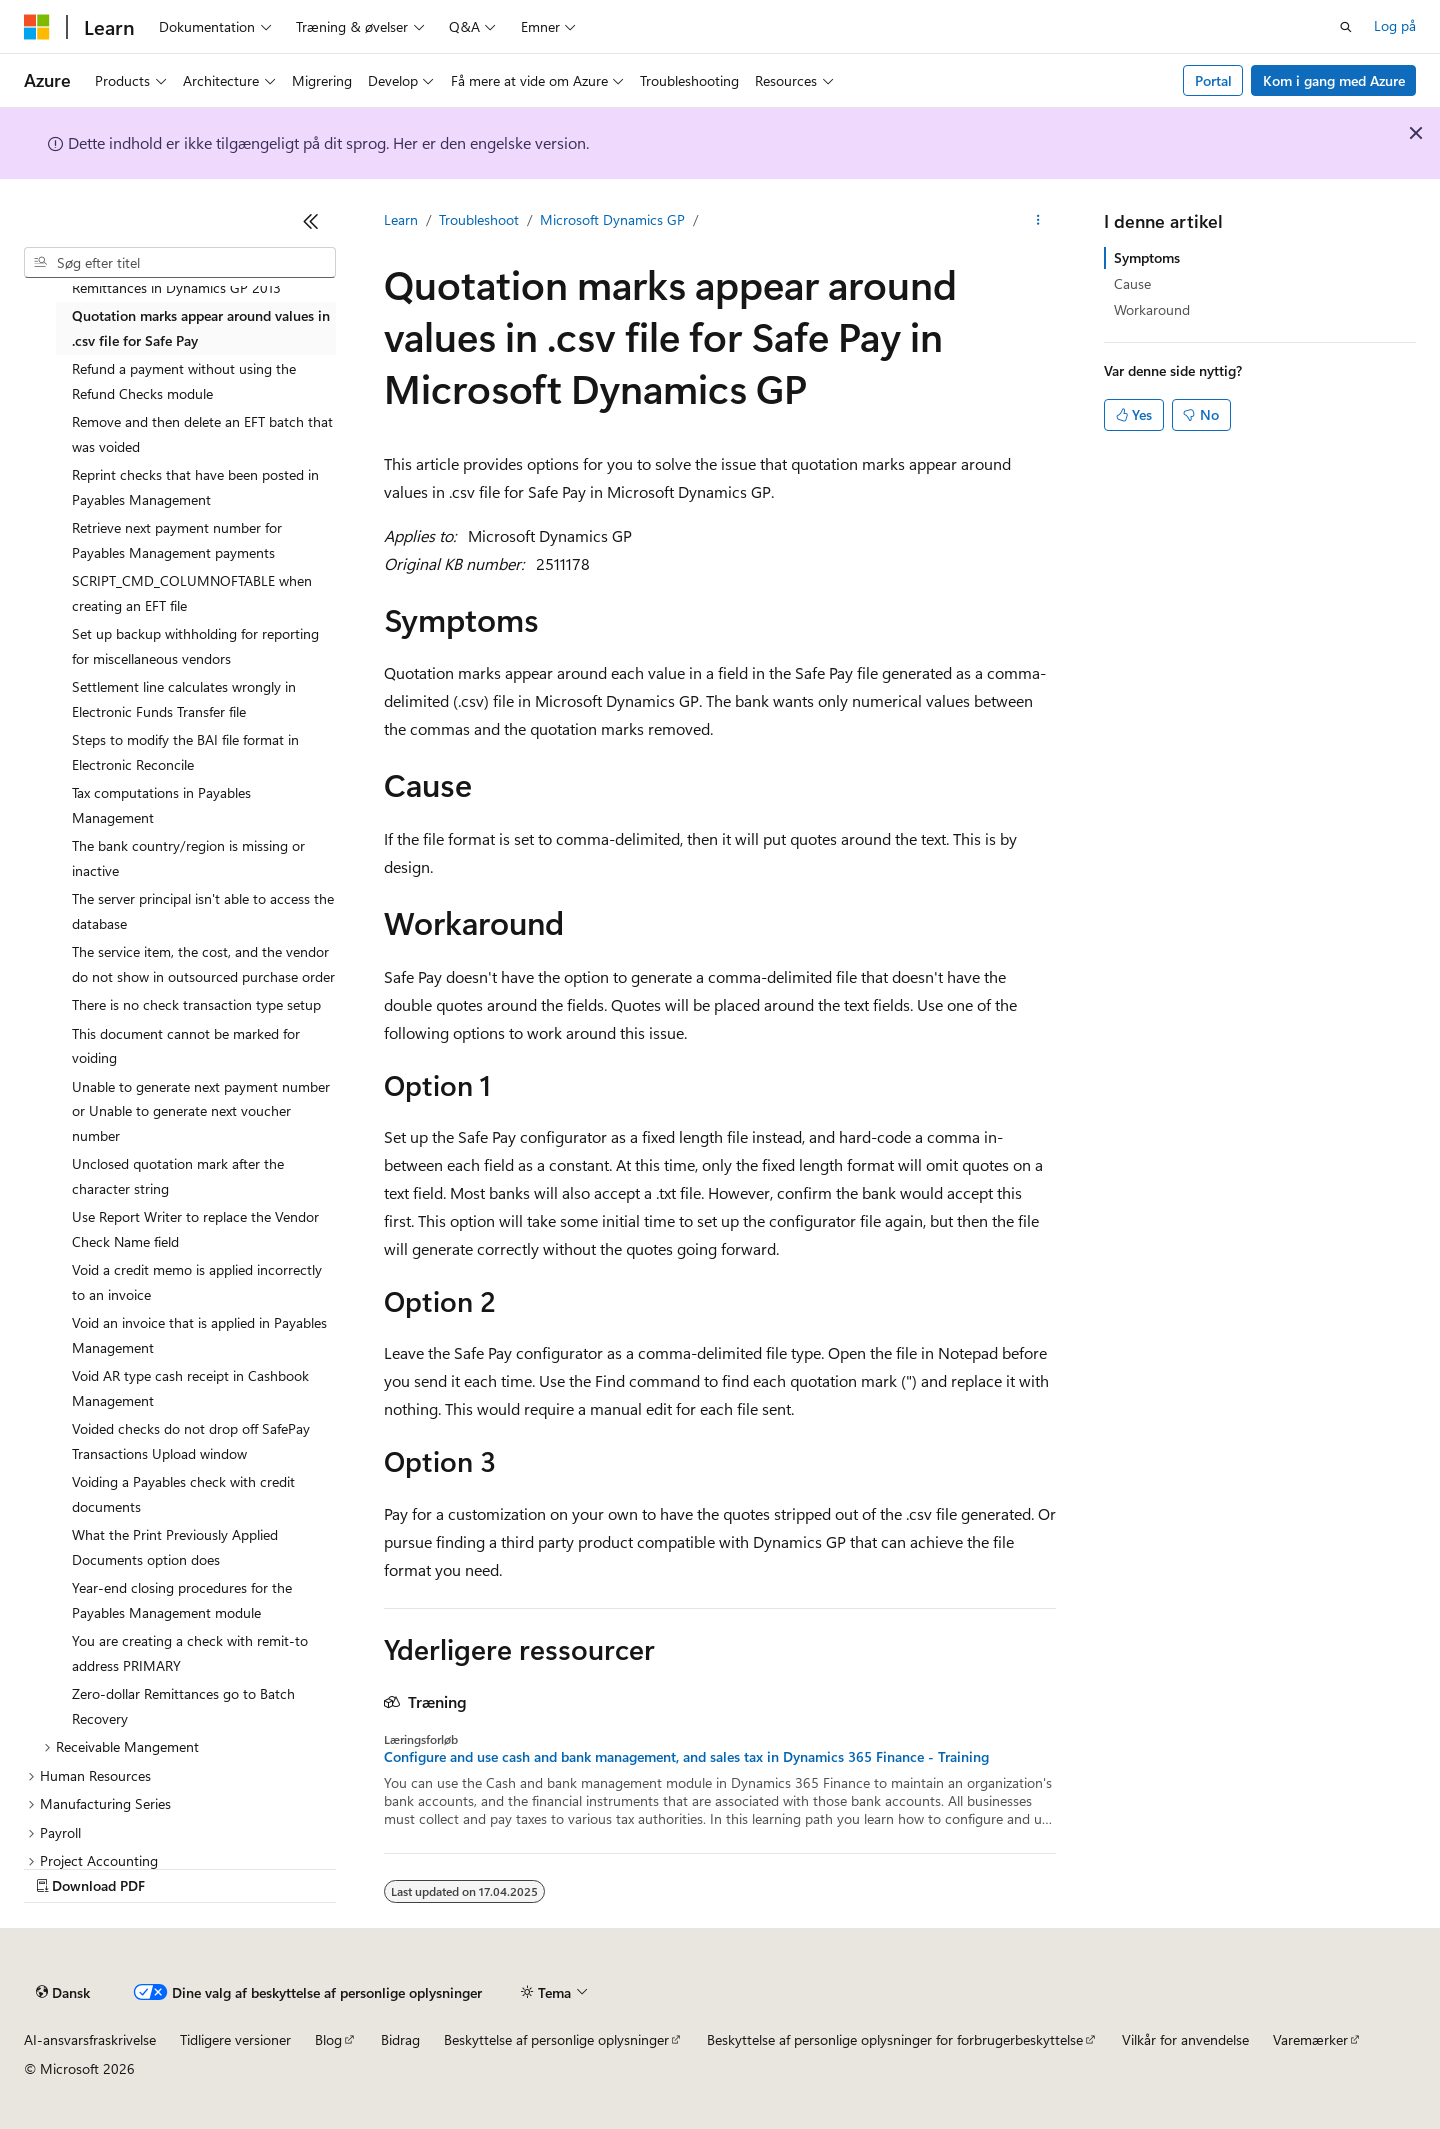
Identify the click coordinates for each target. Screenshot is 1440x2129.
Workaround (1152, 309)
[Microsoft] (37, 27)
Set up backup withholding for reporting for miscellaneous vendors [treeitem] (195, 646)
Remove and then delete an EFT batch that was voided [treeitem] (202, 434)
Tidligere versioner (235, 2039)
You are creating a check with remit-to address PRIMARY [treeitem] (190, 1653)
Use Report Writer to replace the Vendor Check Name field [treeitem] (195, 1229)
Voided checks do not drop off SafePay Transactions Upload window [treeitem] (191, 1441)
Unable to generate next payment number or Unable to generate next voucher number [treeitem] (201, 1111)
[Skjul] (311, 221)
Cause (1132, 283)
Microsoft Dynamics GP (612, 219)
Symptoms (1147, 257)
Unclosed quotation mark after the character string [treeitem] (178, 1176)
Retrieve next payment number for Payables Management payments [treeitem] (177, 540)
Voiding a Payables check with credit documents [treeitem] (183, 1494)
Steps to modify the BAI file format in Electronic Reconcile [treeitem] (185, 752)
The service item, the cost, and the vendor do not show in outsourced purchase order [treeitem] (203, 964)
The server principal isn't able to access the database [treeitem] (203, 911)
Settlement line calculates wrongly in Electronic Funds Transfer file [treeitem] (184, 699)
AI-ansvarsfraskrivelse (90, 2039)
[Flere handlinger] (1038, 221)
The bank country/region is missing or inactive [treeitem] (188, 858)
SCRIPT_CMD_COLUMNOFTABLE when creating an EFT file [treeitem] (192, 593)
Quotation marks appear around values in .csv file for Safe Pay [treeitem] (201, 328)
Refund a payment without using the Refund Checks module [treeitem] (184, 381)
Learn (401, 219)
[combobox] (180, 263)
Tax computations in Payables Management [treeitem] (161, 805)
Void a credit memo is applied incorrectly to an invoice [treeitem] (197, 1282)
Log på (1395, 25)
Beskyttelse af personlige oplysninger (556, 2039)
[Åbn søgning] (1346, 27)
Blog (328, 2039)
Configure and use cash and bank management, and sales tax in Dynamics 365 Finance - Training (686, 1757)
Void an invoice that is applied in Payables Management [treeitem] (199, 1335)
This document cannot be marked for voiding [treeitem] (186, 1046)
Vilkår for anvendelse (1185, 2039)
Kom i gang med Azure (1334, 80)
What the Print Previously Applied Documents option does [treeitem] (175, 1547)
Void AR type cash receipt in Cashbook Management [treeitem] (190, 1388)
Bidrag (400, 2039)
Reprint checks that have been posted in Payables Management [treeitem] (195, 487)
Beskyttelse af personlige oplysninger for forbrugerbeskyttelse (895, 2039)
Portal (1213, 80)
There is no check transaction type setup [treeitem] (196, 1004)
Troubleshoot (479, 219)
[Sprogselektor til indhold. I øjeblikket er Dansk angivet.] (63, 1993)
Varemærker (1310, 2039)
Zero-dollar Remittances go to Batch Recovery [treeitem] (183, 1706)
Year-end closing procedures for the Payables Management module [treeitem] (182, 1600)
